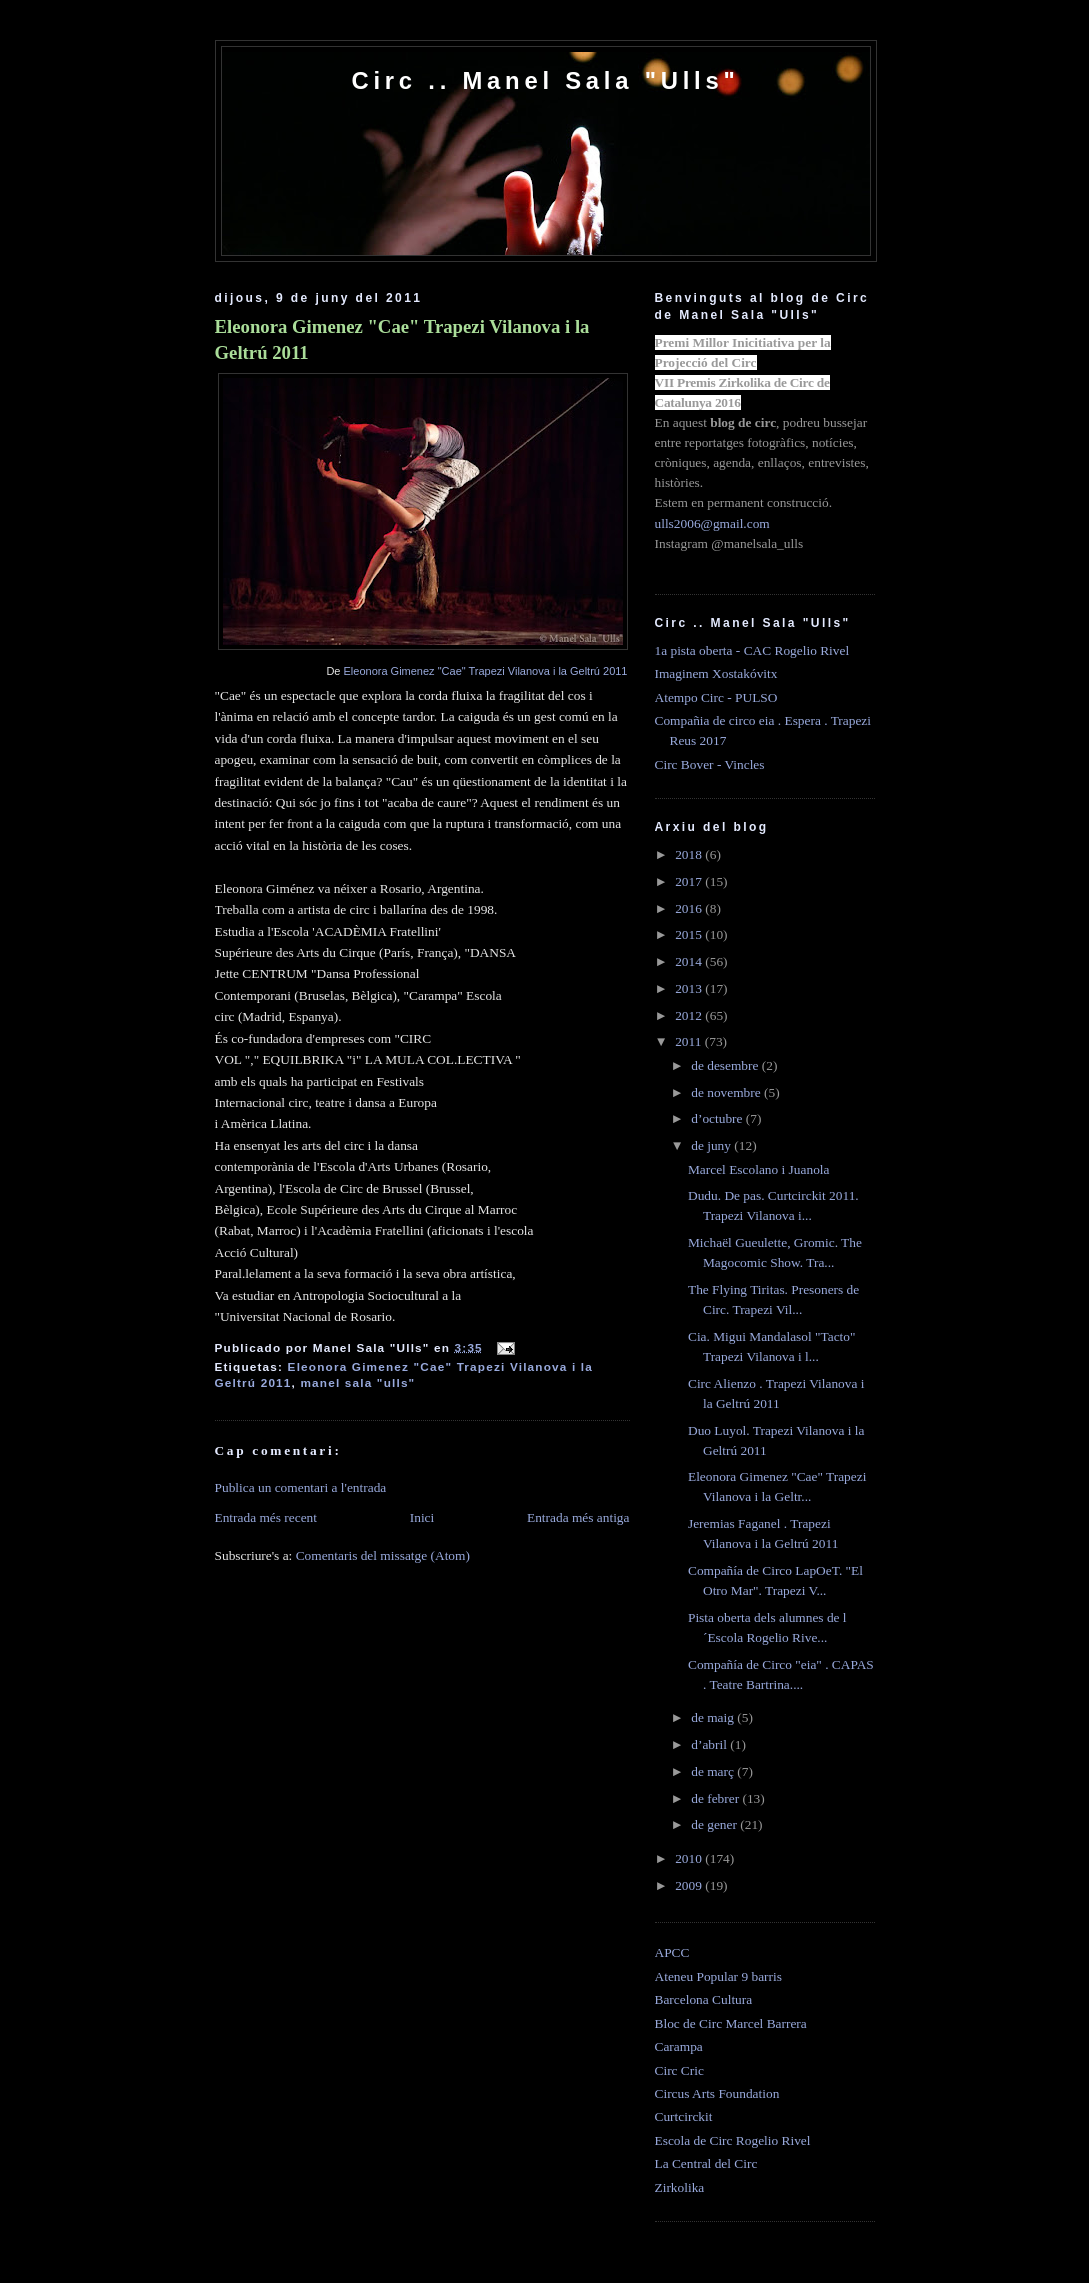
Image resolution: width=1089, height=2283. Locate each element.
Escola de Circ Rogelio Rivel (733, 2140)
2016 (690, 908)
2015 (690, 934)
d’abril (710, 1744)
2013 (690, 988)
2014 (690, 961)
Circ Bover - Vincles (710, 764)
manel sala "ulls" (357, 1382)
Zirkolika (680, 2187)
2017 (690, 881)
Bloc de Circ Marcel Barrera (731, 2023)
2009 (690, 1885)
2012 (690, 1015)
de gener (715, 1824)
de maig (714, 1717)
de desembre (726, 1065)
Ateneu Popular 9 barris (718, 1976)
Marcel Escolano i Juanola (759, 1169)
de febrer (716, 1798)
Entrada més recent (266, 1517)
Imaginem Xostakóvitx (716, 673)
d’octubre (718, 1118)
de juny (712, 1145)
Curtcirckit (684, 2116)
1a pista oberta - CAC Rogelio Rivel (752, 650)
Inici (422, 1517)
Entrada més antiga (578, 1517)
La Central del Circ (706, 2163)
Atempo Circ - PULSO (716, 697)
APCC (672, 1952)
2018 (690, 854)
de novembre (727, 1092)
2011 (690, 1041)
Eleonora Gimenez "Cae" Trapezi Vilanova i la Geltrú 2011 (402, 339)
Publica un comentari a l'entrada (301, 1487)
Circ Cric (679, 2070)
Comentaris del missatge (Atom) (383, 1555)
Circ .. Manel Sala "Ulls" (545, 80)
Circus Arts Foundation (717, 2093)
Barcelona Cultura (704, 1999)
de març (714, 1771)
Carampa (679, 2046)
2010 (690, 1858)
